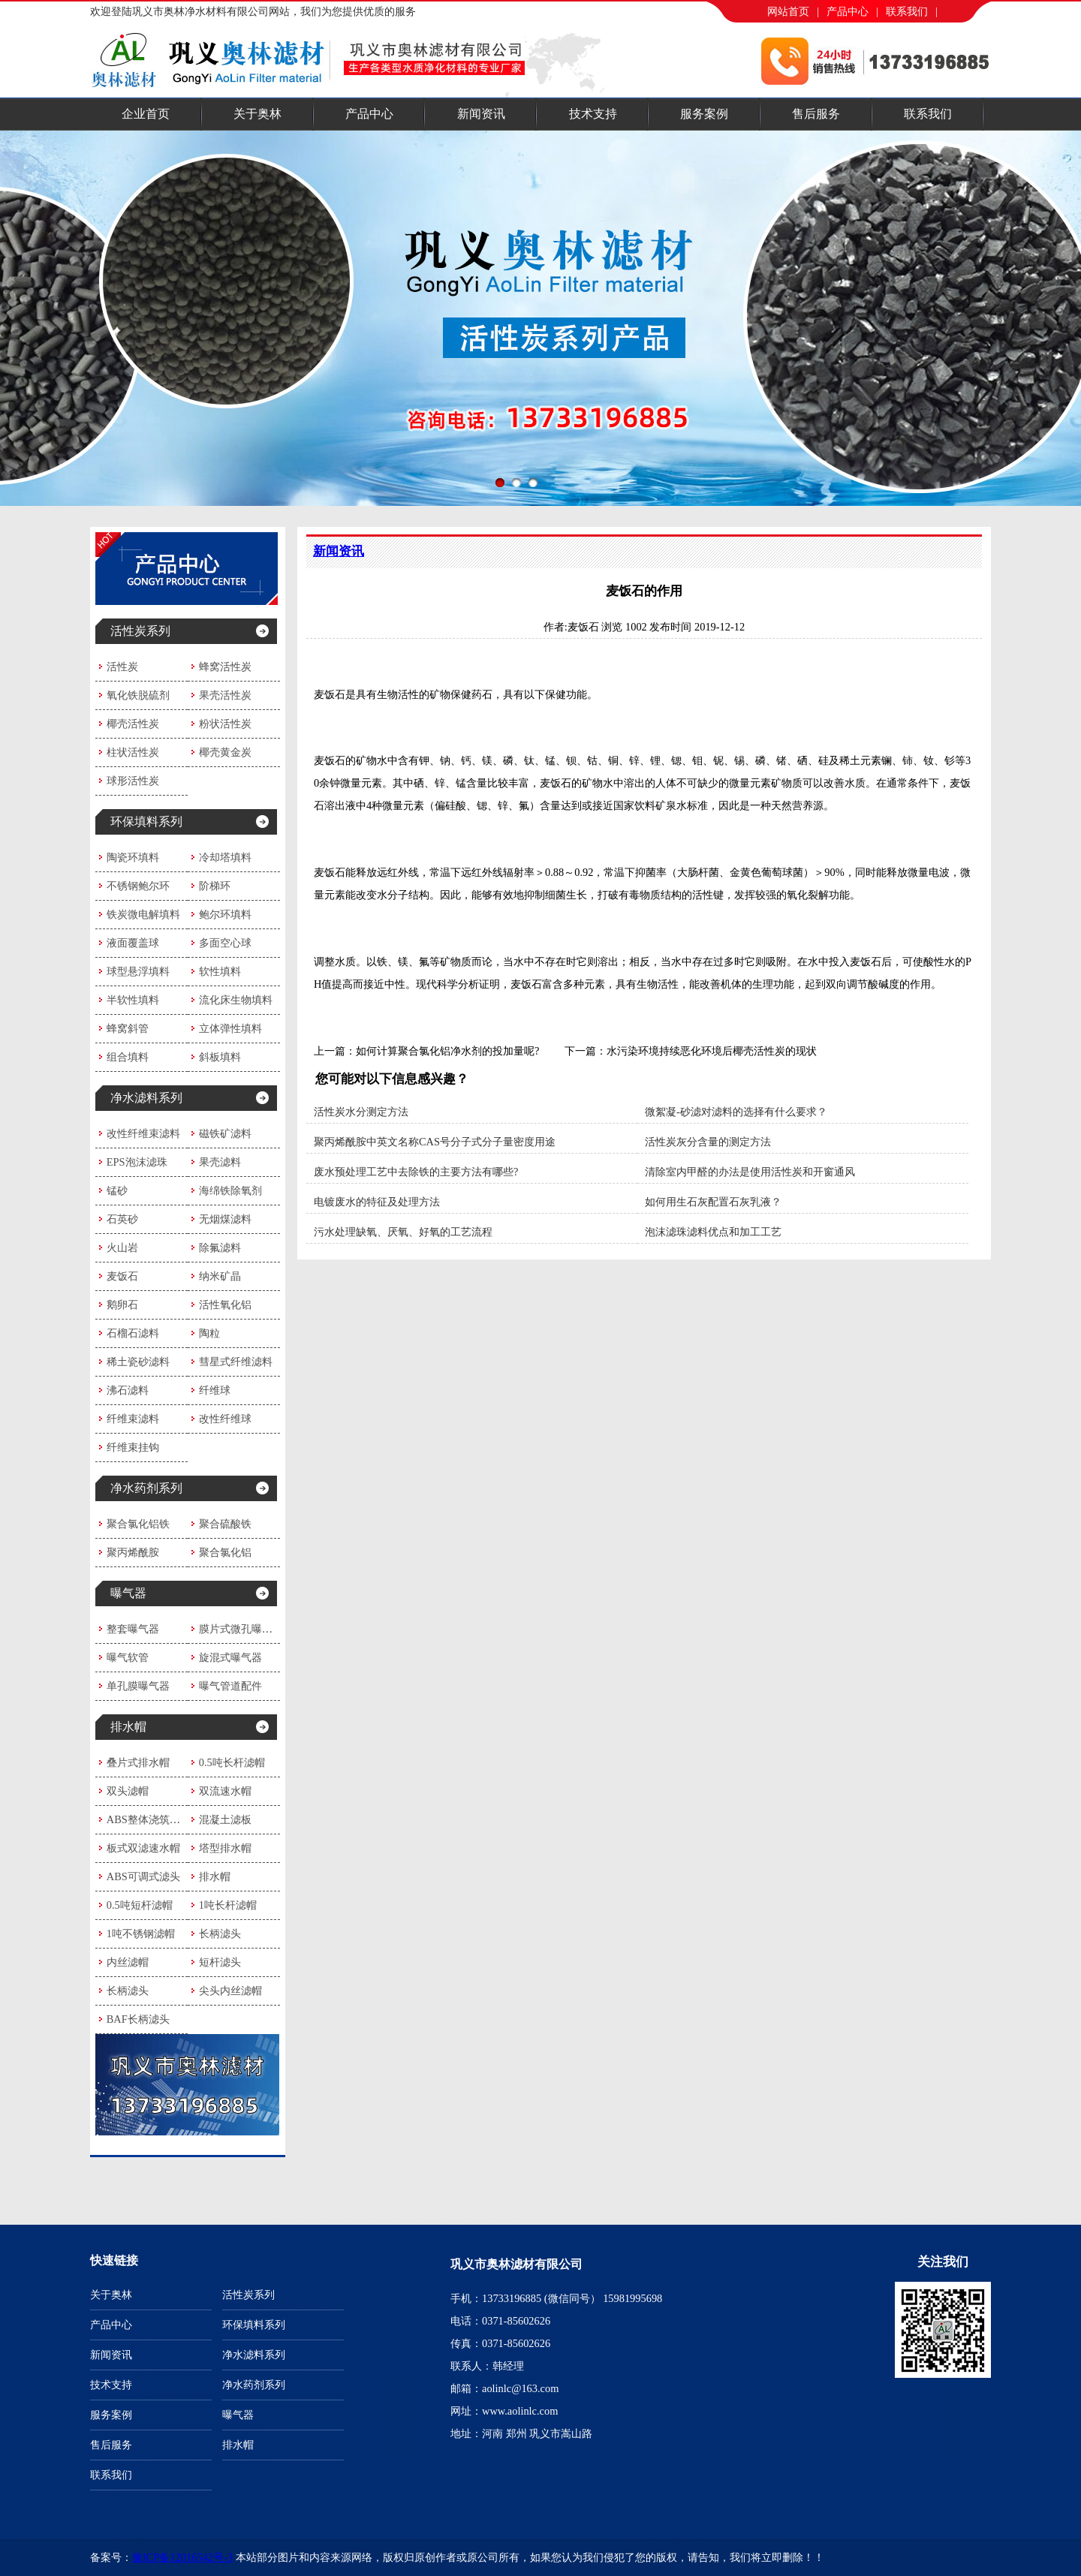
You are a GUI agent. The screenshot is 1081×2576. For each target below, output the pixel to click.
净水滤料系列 (146, 1097)
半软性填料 (133, 1000)
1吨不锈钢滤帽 (141, 1933)
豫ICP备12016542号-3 (182, 2557)
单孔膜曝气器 (138, 1686)
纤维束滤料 (133, 1419)
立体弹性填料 (230, 1028)
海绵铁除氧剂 (230, 1190)
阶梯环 (214, 886)
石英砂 (122, 1219)
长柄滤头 (220, 1933)
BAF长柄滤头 (138, 2019)
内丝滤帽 (128, 1962)
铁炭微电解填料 (143, 914)
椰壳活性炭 (133, 724)
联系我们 (907, 11)
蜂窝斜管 (128, 1028)
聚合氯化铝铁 (138, 1524)
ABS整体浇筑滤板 (149, 1819)
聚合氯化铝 (225, 1552)
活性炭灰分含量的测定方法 (708, 1142)
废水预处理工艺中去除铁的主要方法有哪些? (416, 1172)
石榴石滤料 (133, 1333)
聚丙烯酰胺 (133, 1552)
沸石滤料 (128, 1390)
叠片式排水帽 (138, 1762)
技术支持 (593, 113)
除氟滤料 (220, 1247)
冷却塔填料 (225, 857)
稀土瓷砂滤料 (138, 1362)
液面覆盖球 (133, 943)
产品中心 (848, 11)
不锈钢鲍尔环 (138, 886)
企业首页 (146, 113)
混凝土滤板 (225, 1819)
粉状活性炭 (225, 724)
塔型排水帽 (225, 1848)
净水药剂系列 (146, 1488)
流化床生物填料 (236, 1000)
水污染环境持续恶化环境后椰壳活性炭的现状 (712, 1051)
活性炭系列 (140, 630)
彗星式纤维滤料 (236, 1362)
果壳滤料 (220, 1162)
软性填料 (220, 971)
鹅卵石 (122, 1305)
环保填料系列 (146, 821)
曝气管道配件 (230, 1686)
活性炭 (122, 667)
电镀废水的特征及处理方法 (377, 1202)
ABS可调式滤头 (143, 1876)
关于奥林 (257, 113)
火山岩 (122, 1247)
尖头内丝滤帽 (230, 1991)
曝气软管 (128, 1657)
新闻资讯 (481, 113)
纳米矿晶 (220, 1276)
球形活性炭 (133, 781)
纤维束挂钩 (133, 1447)
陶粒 (209, 1333)
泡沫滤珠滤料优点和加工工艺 (713, 1232)
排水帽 (128, 1726)
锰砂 (117, 1190)
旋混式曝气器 (230, 1657)
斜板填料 (220, 1057)
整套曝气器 (133, 1629)
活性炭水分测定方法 (361, 1112)
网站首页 (788, 11)
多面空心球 (225, 943)
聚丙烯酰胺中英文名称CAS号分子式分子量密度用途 (435, 1142)
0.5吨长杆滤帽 (232, 1762)
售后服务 (816, 113)
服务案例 (704, 113)
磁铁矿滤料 (225, 1133)
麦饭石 (122, 1276)
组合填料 (128, 1057)
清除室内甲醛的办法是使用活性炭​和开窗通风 (750, 1172)
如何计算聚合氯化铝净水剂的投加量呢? (447, 1051)
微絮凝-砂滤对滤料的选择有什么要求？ (736, 1112)
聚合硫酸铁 (225, 1524)
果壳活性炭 (225, 695)
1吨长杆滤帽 (228, 1905)
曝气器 (128, 1593)
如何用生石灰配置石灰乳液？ (713, 1202)
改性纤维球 (225, 1419)
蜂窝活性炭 (225, 667)
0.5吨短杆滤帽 (140, 1905)
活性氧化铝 (225, 1305)
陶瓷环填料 (133, 857)
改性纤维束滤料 (143, 1133)
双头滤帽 (128, 1791)
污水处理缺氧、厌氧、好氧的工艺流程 (403, 1232)
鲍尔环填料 (225, 914)
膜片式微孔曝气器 (241, 1629)
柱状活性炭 (133, 752)
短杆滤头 (220, 1962)
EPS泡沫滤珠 (137, 1162)
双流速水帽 (225, 1791)
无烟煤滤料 (225, 1219)
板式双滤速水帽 (143, 1848)
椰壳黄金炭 (225, 752)
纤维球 (214, 1390)
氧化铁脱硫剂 (138, 695)
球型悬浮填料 (138, 971)
